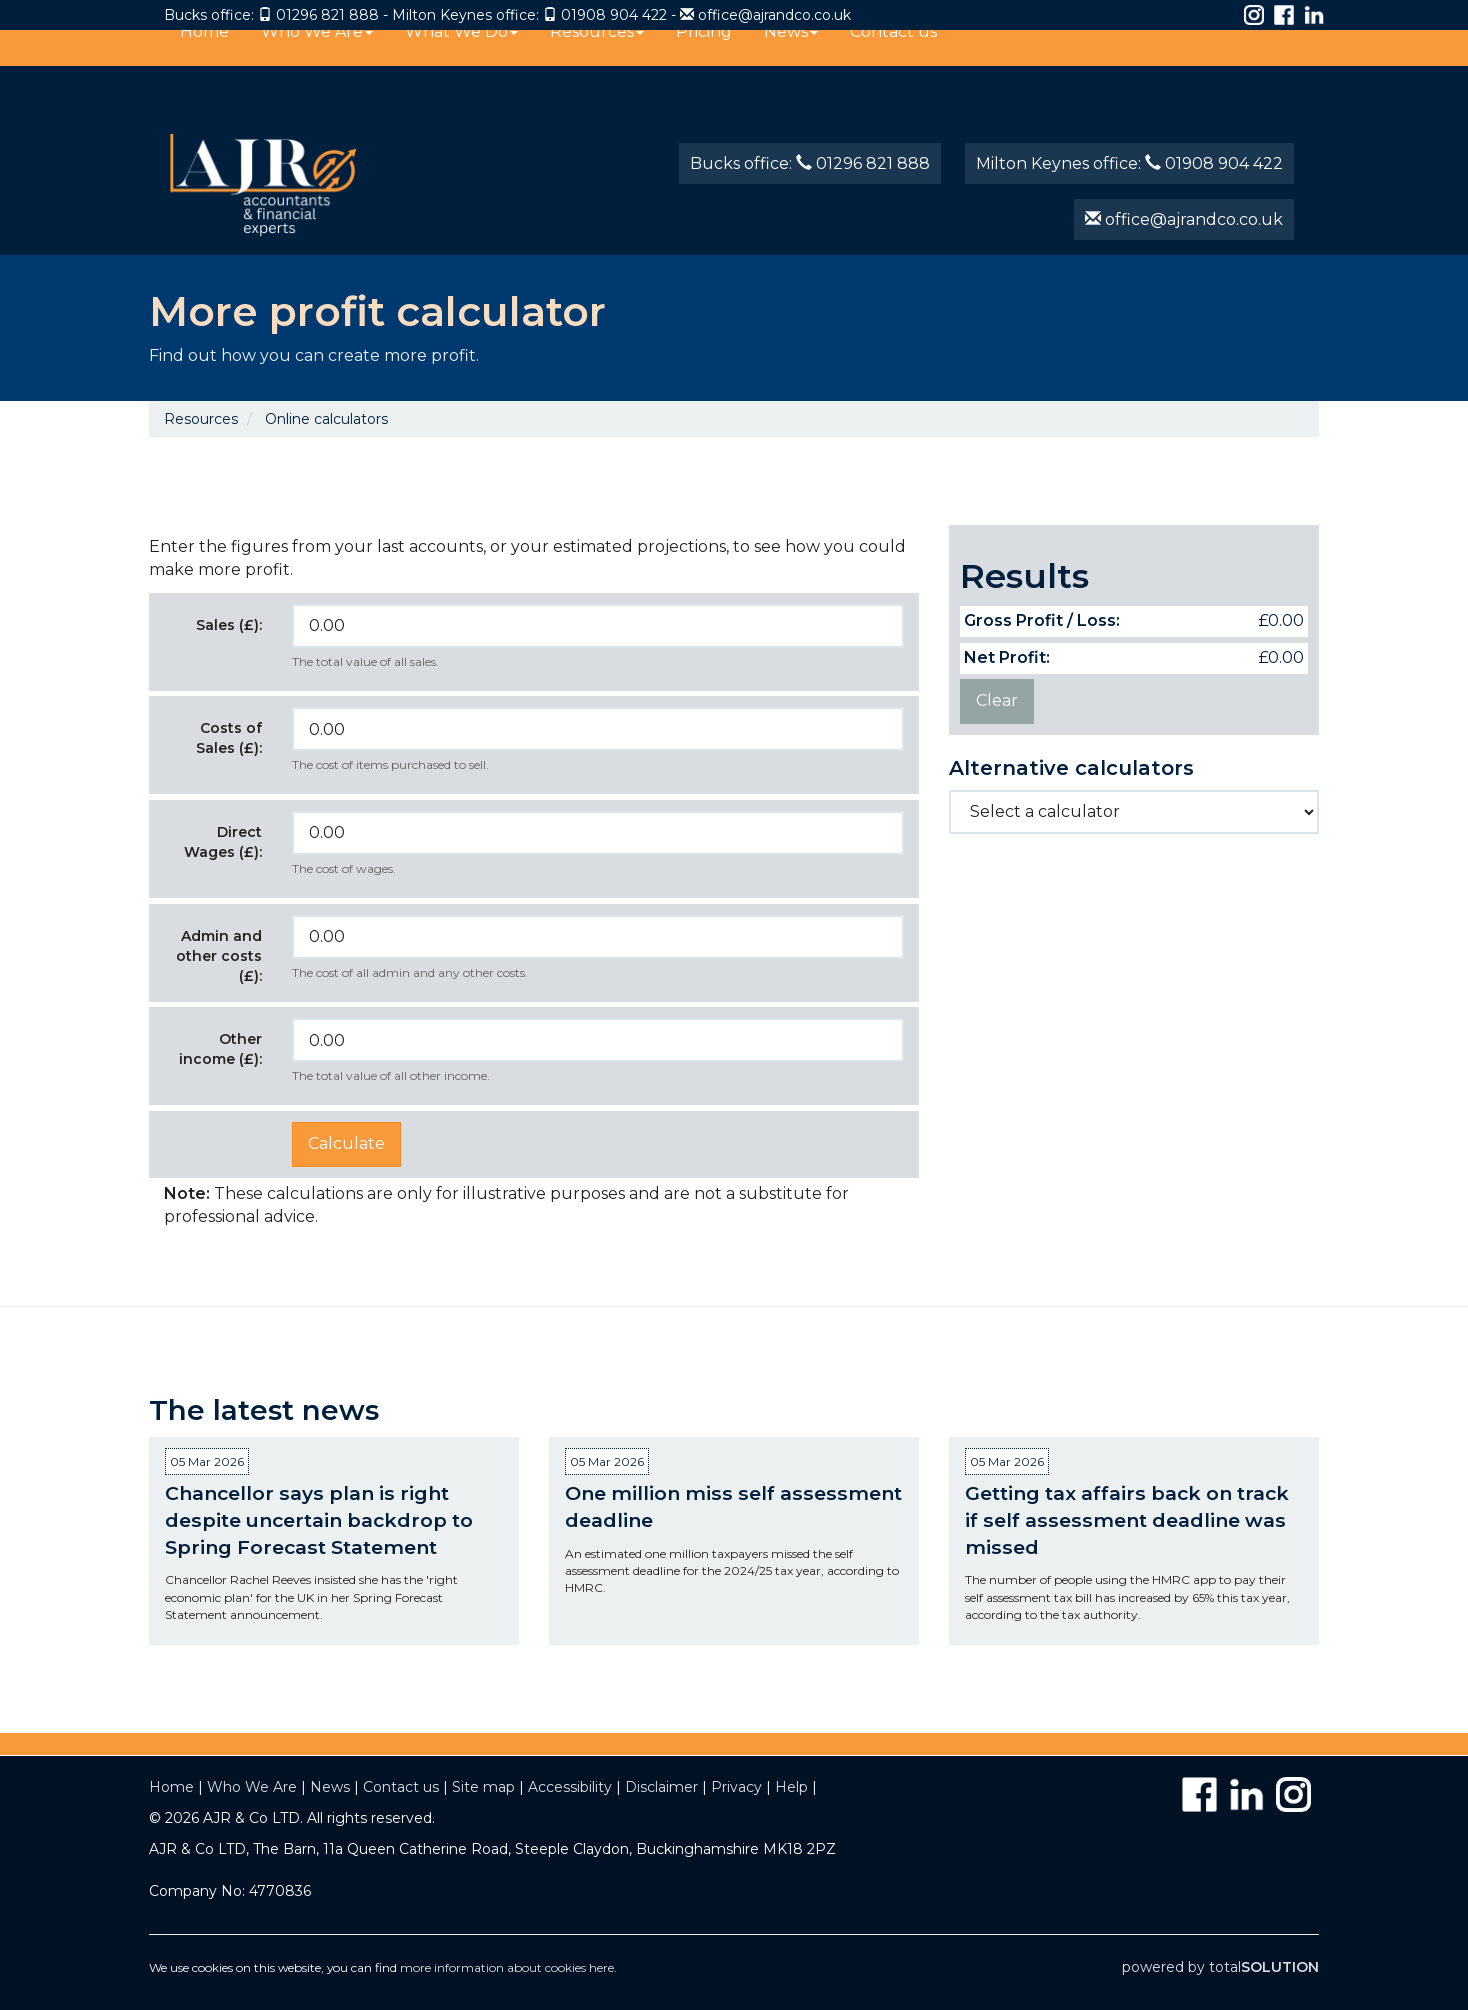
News (791, 53)
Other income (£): (220, 1049)
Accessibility (570, 1787)
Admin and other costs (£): (219, 956)
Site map (483, 1787)
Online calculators (326, 419)
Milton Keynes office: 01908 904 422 (1129, 163)
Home (204, 53)
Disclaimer (661, 1787)
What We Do (461, 53)
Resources (597, 53)
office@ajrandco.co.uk (774, 15)
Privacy (736, 1787)
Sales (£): (229, 625)
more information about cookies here (507, 1967)
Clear (997, 700)
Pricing (704, 53)
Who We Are (317, 53)
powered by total (1220, 1967)
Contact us (893, 53)
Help (791, 1787)
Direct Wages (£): (223, 842)
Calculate (346, 1143)
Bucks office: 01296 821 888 (810, 163)
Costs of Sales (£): (229, 738)
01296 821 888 (327, 15)
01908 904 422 (614, 15)
